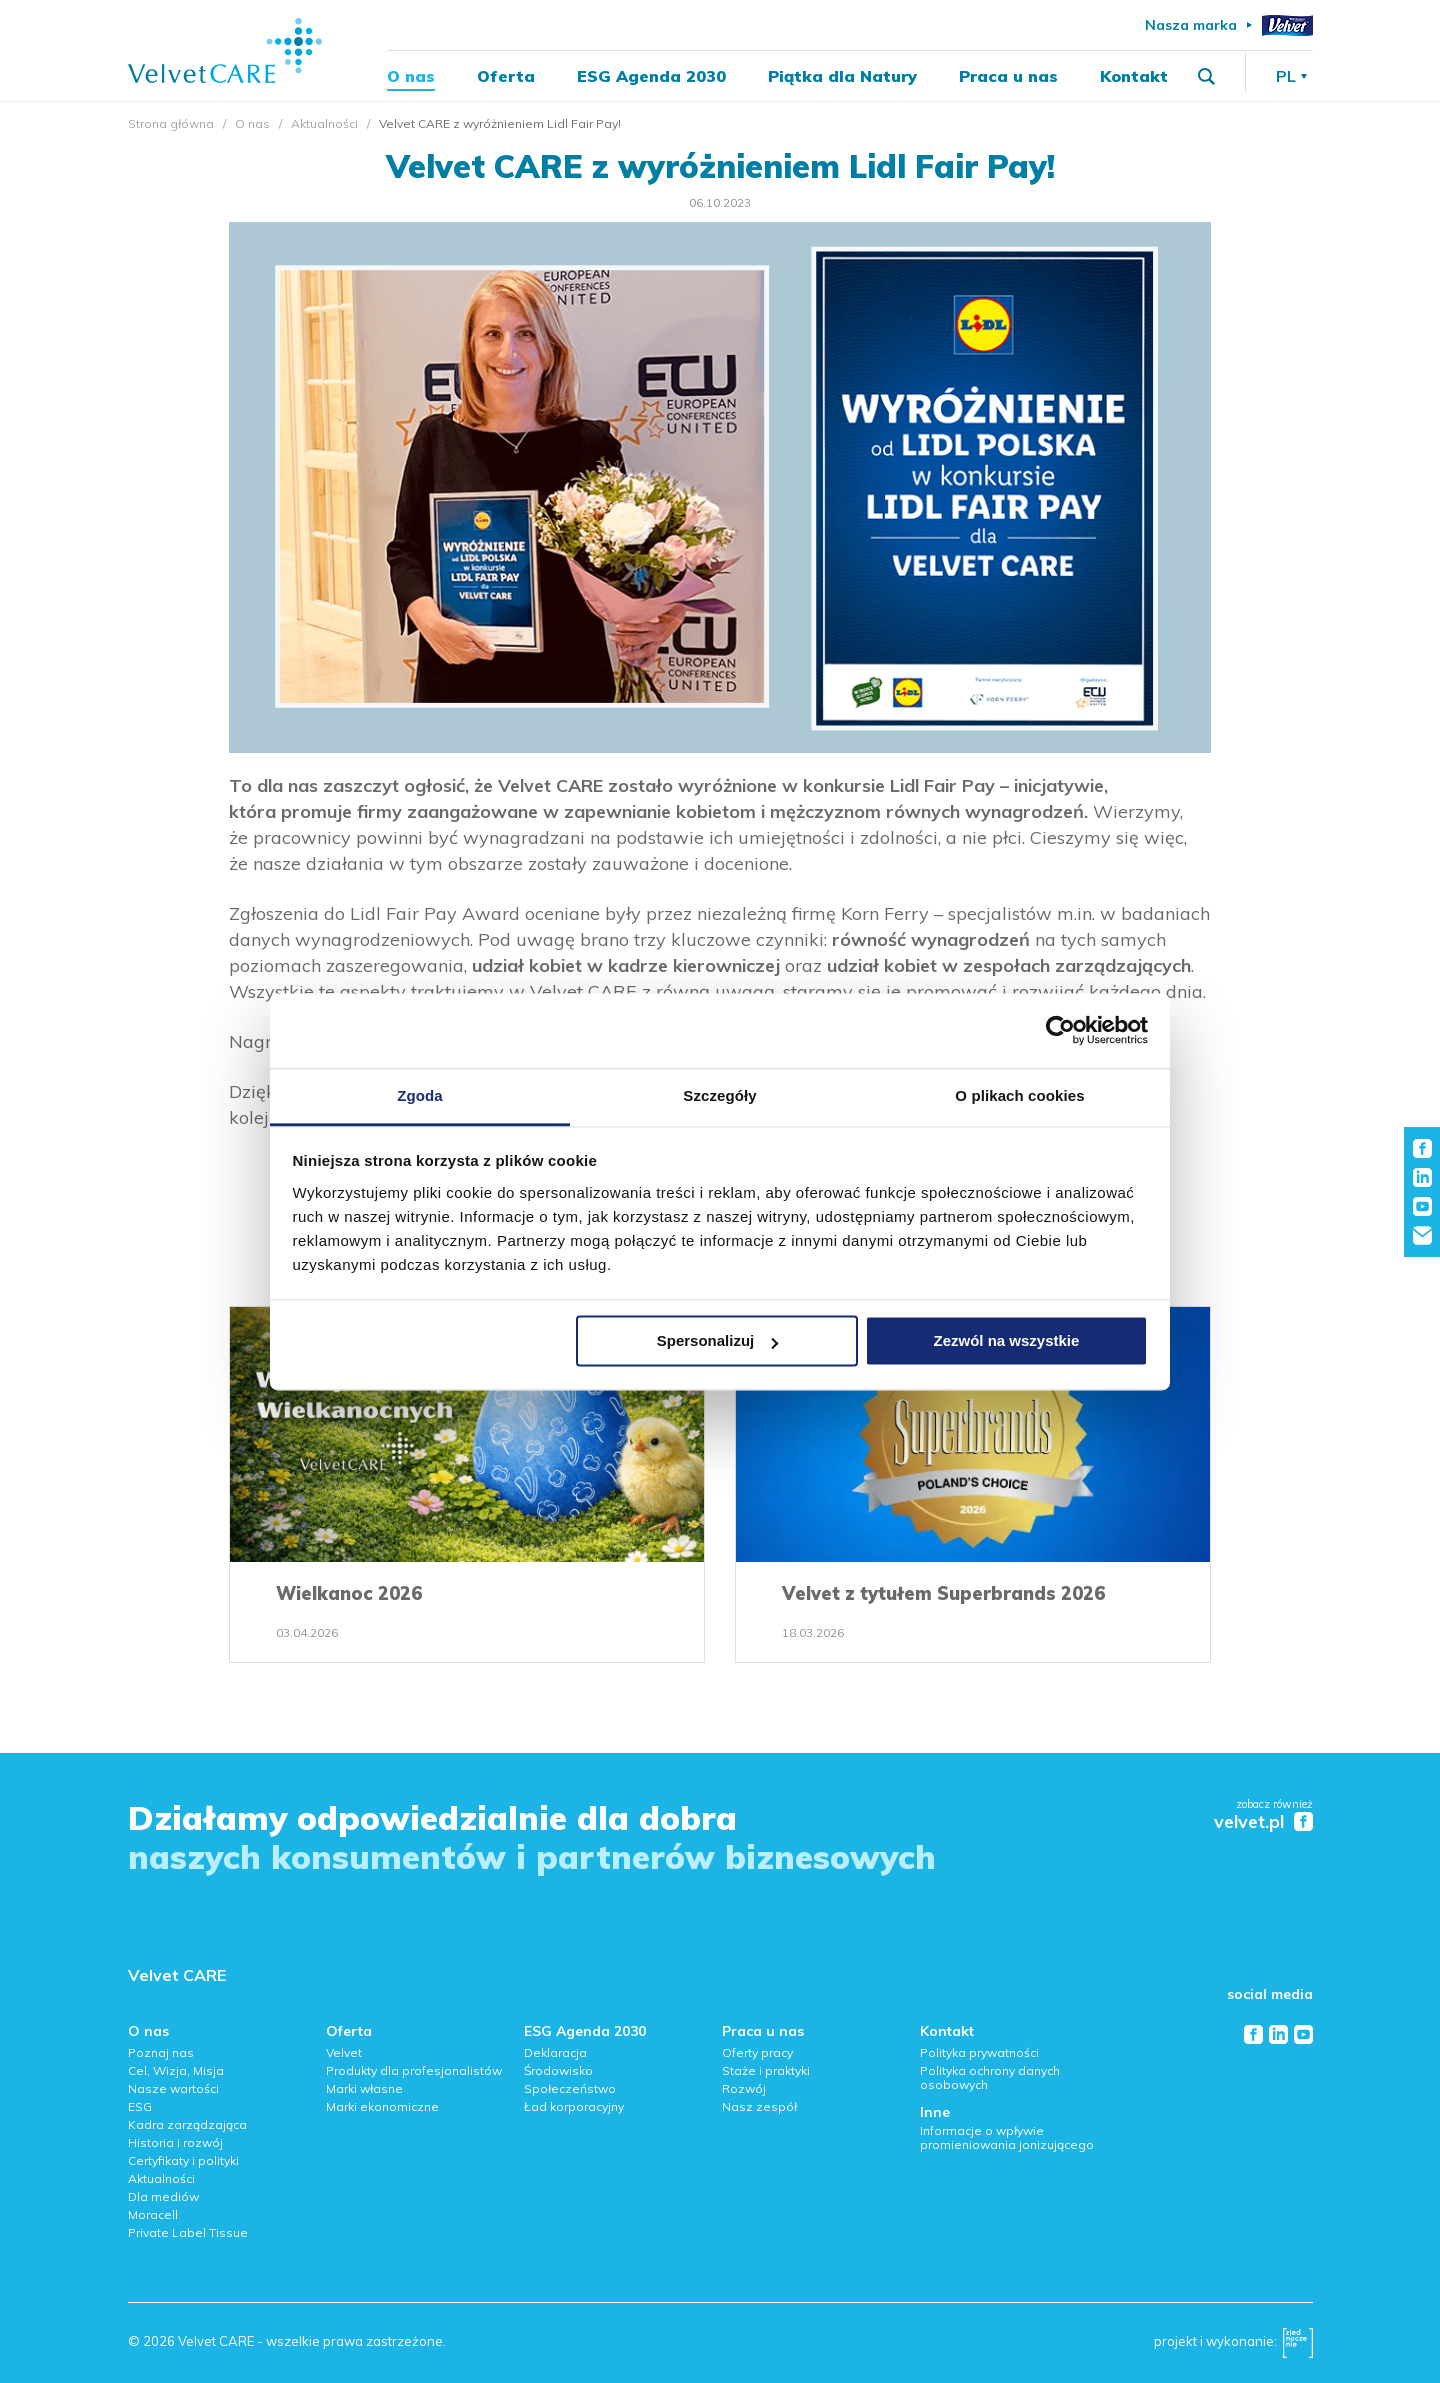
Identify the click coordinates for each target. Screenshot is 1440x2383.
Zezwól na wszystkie (1006, 1340)
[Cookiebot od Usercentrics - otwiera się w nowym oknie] (1060, 1030)
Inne (935, 2112)
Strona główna (171, 123)
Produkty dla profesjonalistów (414, 2070)
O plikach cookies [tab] (1019, 1095)
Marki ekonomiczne (382, 2106)
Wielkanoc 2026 (349, 1593)
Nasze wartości (173, 2088)
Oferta (506, 76)
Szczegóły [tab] (719, 1095)
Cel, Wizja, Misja (176, 2070)
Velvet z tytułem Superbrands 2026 (943, 1593)
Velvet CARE (177, 1975)
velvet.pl (1249, 1822)
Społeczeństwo (570, 2088)
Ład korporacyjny (574, 2106)
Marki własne (364, 2088)
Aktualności (324, 123)
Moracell (153, 2214)
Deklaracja (555, 2052)
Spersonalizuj (718, 1340)
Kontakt (1134, 76)
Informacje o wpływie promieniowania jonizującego (1007, 2137)
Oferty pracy (757, 2052)
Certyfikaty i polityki (183, 2160)
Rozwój (744, 2088)
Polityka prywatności (979, 2052)
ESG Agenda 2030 (651, 76)
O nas (411, 76)
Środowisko (558, 2070)
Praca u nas (1008, 76)
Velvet (344, 2052)
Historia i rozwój (175, 2142)
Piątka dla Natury (842, 76)
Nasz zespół (759, 2106)
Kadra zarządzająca (187, 2124)
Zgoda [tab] (420, 1095)
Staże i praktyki (766, 2070)
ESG (140, 2106)
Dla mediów (163, 2196)
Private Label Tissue (188, 2232)
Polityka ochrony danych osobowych (990, 2077)
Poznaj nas (161, 2052)
